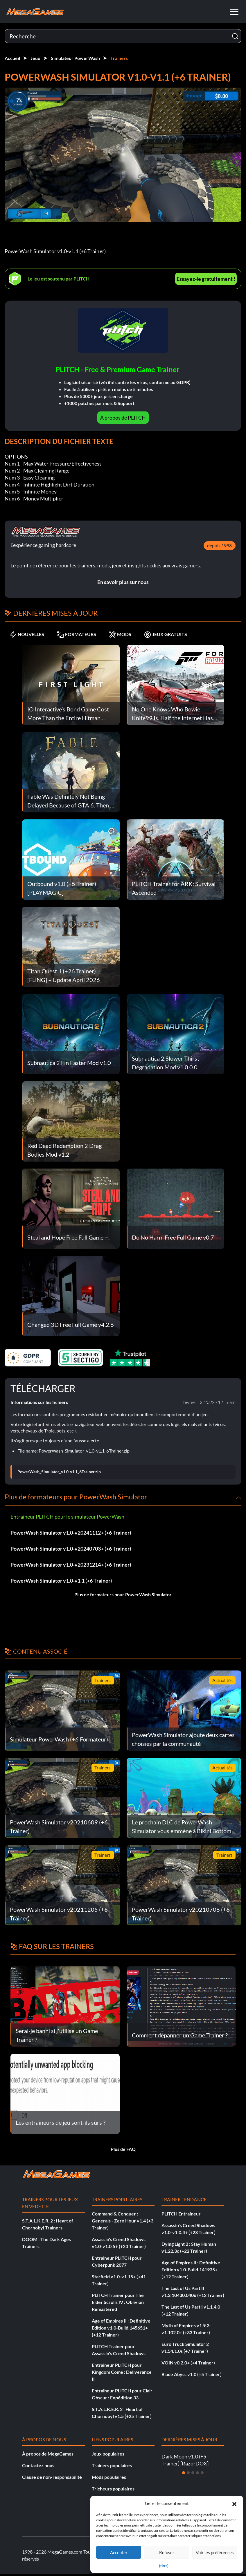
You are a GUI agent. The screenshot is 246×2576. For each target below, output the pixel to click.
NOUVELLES (27, 634)
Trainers (119, 58)
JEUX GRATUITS (165, 634)
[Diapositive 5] (202, 2472)
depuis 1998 (219, 545)
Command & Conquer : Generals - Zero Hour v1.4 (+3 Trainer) (122, 2220)
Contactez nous (38, 2465)
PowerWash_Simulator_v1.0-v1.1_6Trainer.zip (59, 1472)
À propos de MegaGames (47, 2453)
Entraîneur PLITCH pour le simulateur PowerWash (67, 1516)
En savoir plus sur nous (123, 582)
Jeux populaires (108, 2453)
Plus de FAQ (123, 2149)
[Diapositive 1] (183, 2472)
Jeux (35, 58)
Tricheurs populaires (113, 2488)
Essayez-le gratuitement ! (206, 279)
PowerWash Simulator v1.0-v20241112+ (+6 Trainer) (70, 1532)
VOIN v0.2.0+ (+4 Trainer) (188, 2362)
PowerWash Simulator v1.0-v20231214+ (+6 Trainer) (70, 1564)
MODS (120, 634)
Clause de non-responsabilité (52, 2477)
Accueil (12, 58)
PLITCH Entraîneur (181, 2213)
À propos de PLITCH (123, 417)
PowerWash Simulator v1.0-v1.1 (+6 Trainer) (61, 1580)
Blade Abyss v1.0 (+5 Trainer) (191, 2374)
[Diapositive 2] (188, 2472)
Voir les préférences (215, 2552)
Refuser (166, 2552)
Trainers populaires (112, 2465)
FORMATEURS (76, 634)
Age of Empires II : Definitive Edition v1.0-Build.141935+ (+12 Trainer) (190, 2269)
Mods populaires (109, 2477)
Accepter (119, 2552)
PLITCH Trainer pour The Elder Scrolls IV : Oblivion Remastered (118, 2302)
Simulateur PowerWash (75, 58)
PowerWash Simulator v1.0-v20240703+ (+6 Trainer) (70, 1548)
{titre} (163, 2565)
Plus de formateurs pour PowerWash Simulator (123, 1594)
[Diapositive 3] (192, 2472)
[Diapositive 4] (197, 2472)
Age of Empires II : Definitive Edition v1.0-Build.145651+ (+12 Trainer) (121, 2327)
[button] (234, 2503)
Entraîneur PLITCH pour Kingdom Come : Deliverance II (122, 2372)
